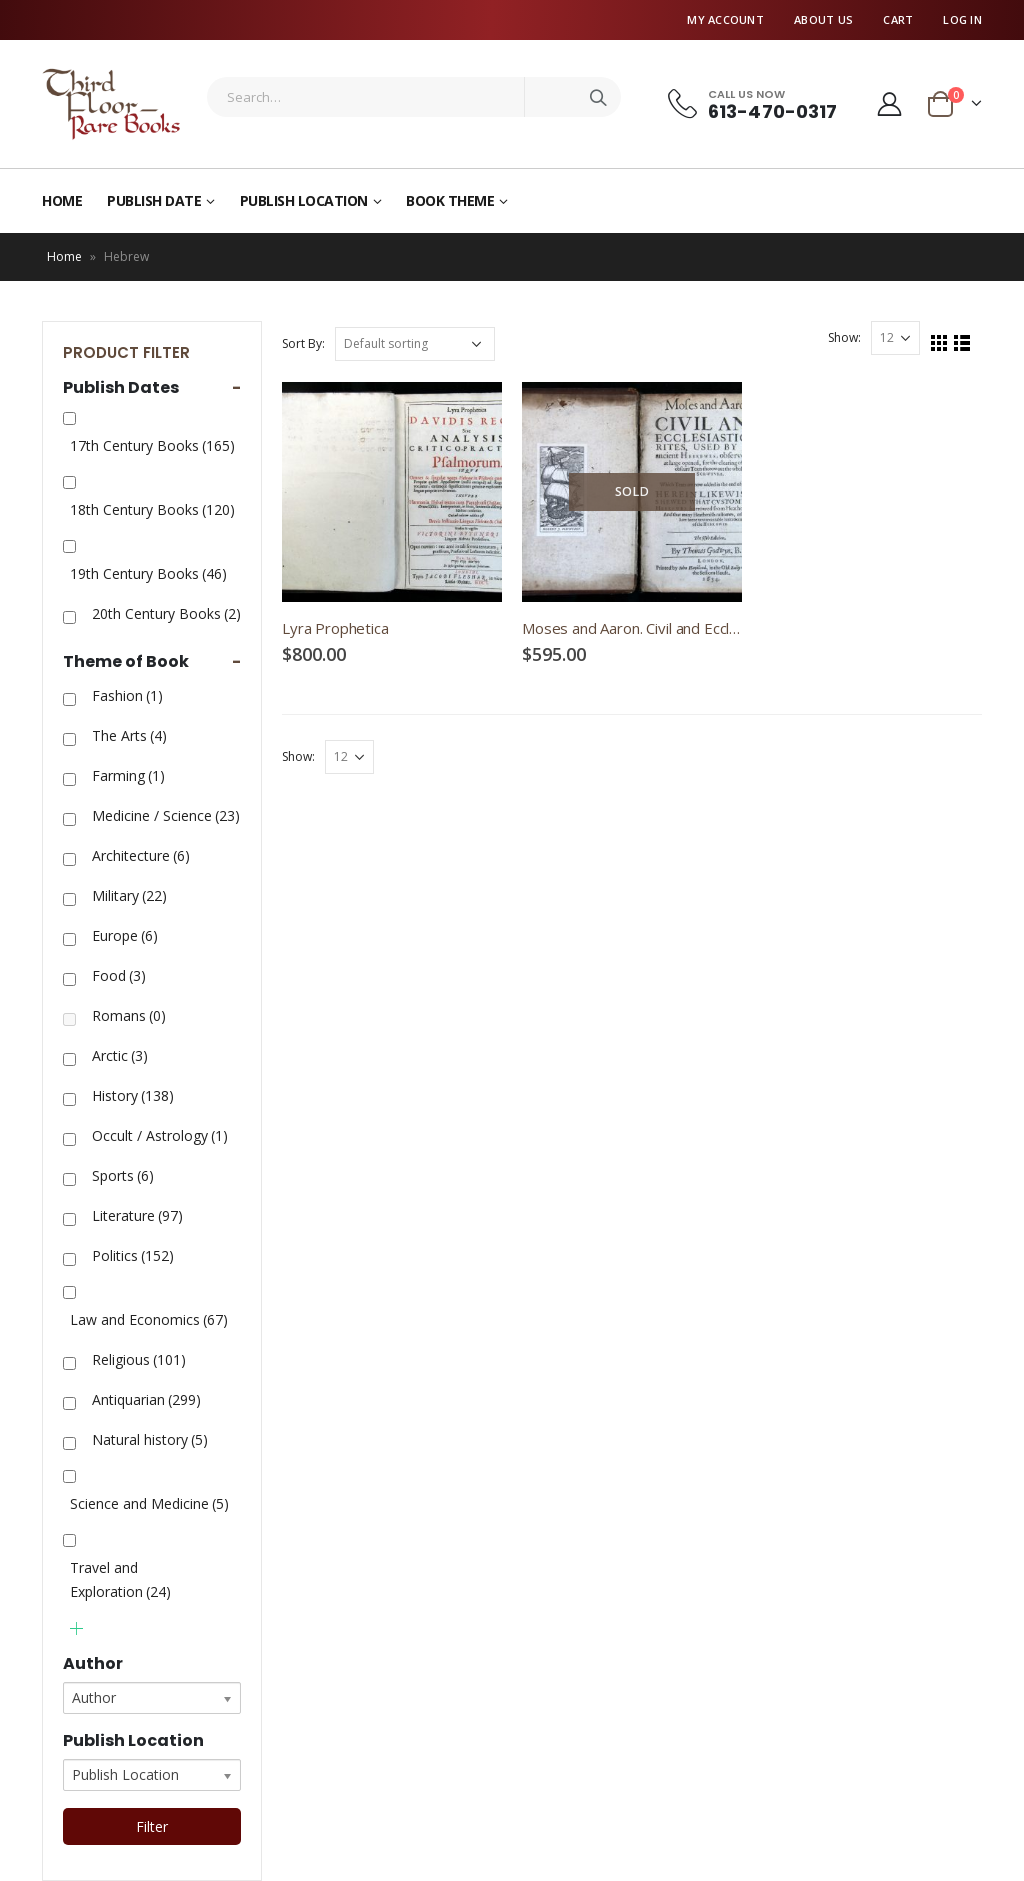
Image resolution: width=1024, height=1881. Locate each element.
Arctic (120, 1055)
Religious (139, 1359)
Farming (128, 775)
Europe (125, 935)
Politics (133, 1255)
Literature (137, 1215)
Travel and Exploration (120, 1579)
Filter (152, 1826)
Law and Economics (149, 1319)
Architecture (141, 855)
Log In (962, 19)
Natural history (150, 1439)
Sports (123, 1175)
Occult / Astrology (160, 1135)
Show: (844, 337)
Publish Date (154, 200)
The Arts (129, 735)
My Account (725, 19)
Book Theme (450, 200)
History (133, 1095)
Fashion (127, 695)
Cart (898, 19)
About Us (823, 19)
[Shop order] (415, 344)
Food (119, 975)
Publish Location (304, 200)
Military (129, 895)
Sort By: (303, 343)
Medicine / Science (166, 815)
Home (62, 200)
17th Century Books (152, 445)
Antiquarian (146, 1399)
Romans (129, 1015)
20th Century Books (166, 613)
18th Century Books (152, 509)
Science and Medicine (149, 1503)
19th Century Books (148, 573)
